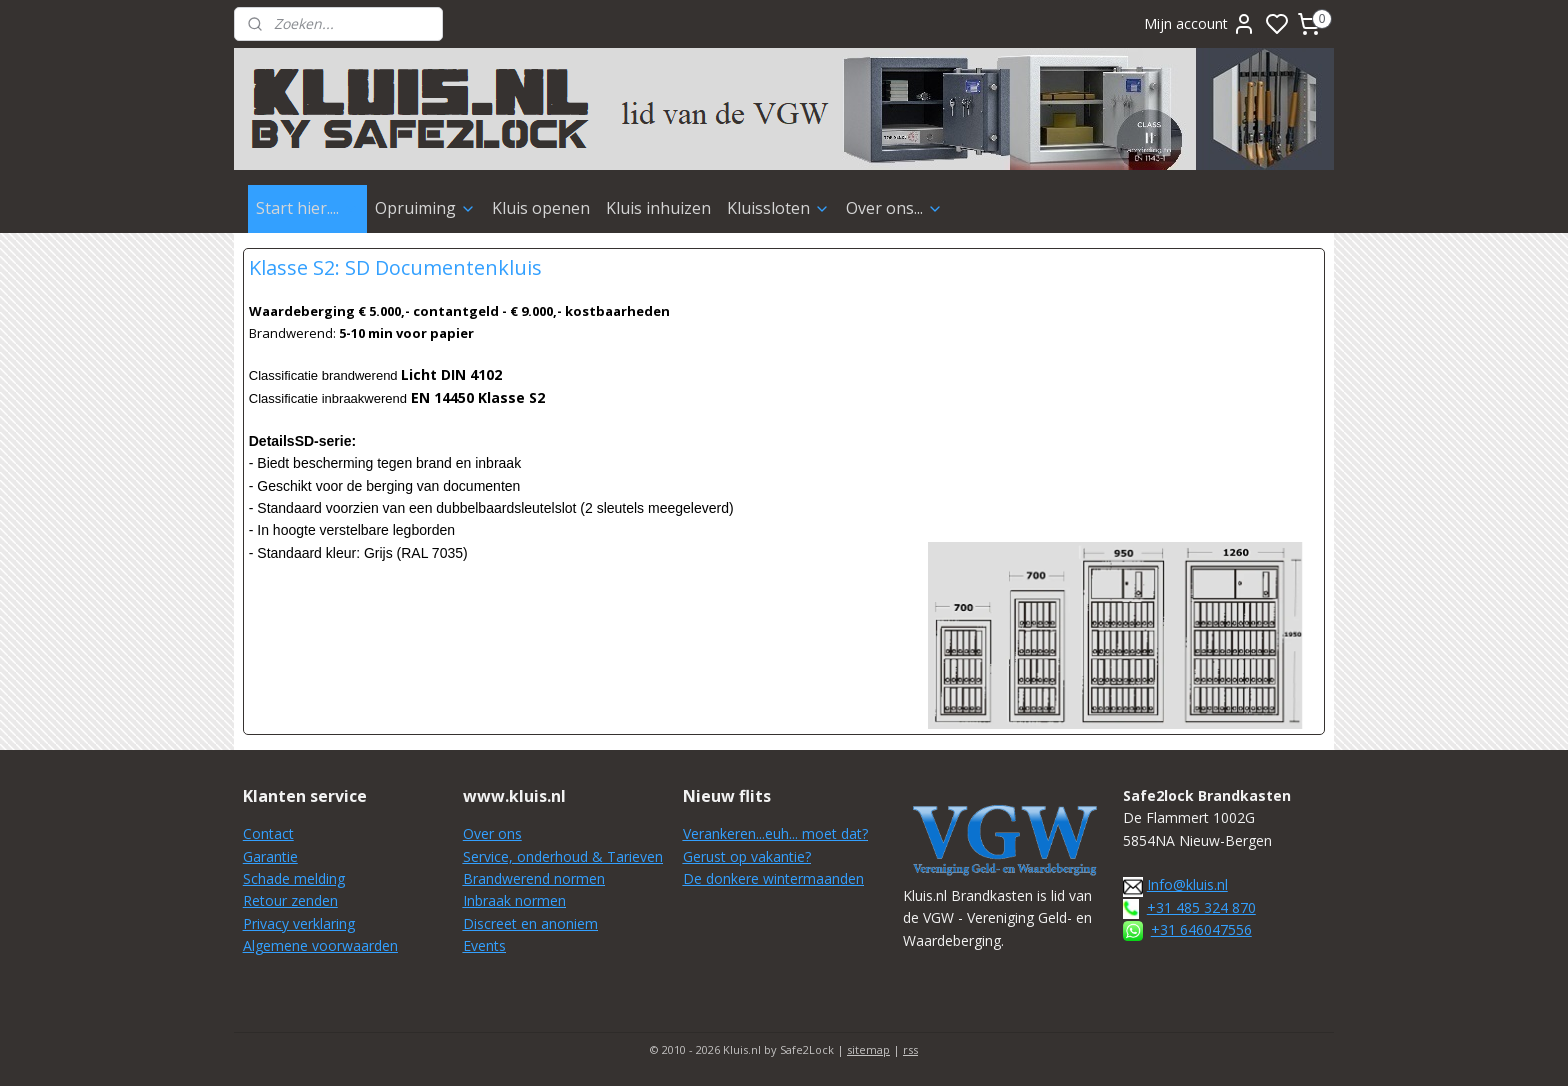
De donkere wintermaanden (773, 878)
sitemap (868, 1049)
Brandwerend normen (534, 878)
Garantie (270, 856)
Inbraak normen (514, 900)
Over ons (492, 833)
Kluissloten (778, 208)
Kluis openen (541, 208)
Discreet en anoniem (530, 923)
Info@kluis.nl (1187, 884)
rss (910, 1049)
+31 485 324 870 (1201, 907)
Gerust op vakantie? (747, 856)
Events (484, 945)
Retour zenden (290, 900)
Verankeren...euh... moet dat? (775, 833)
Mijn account (1200, 24)
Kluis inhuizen (658, 208)
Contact (268, 833)
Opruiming (425, 208)
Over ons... (894, 208)
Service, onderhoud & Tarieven (563, 856)
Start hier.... (307, 208)
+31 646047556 (1201, 929)
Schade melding (294, 878)
